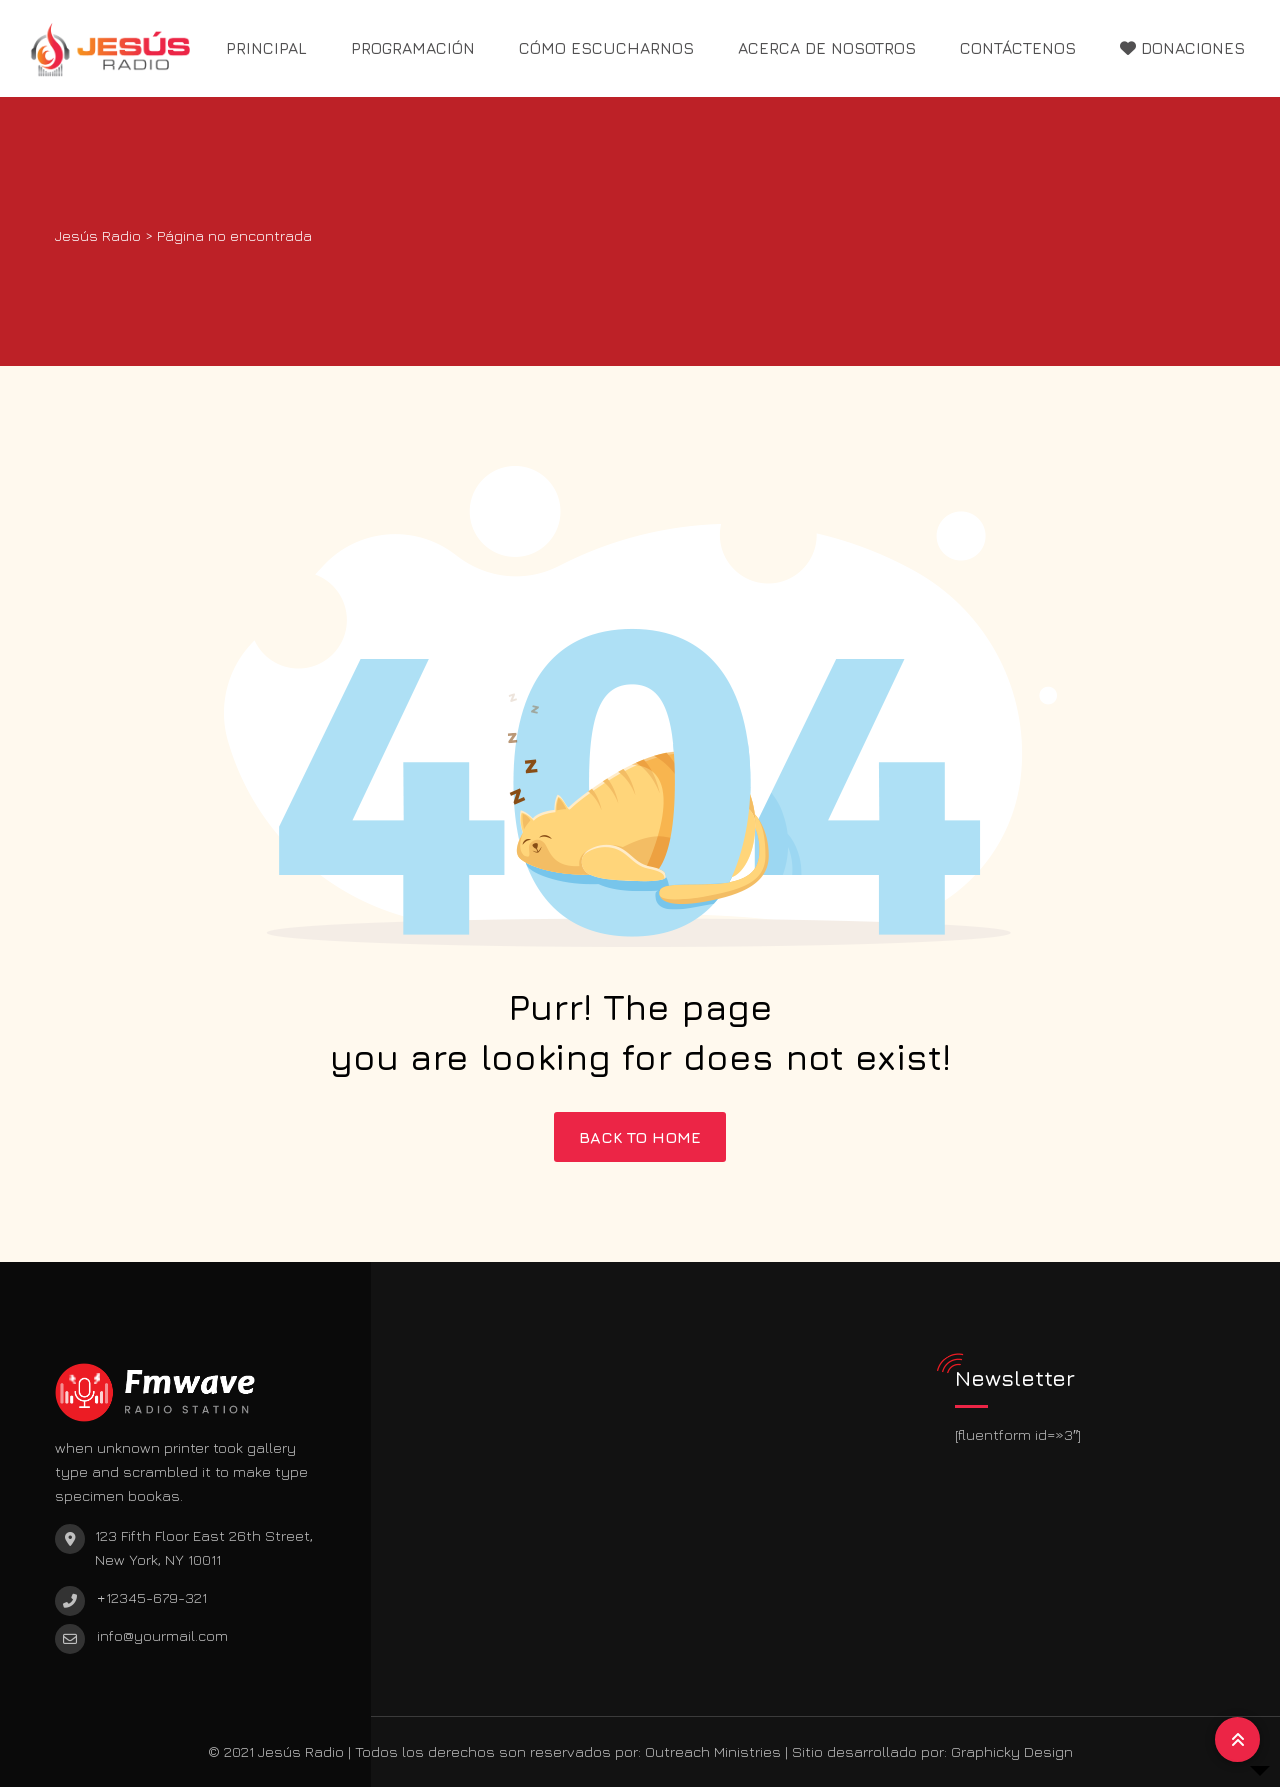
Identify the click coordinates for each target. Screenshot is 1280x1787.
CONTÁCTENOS (1018, 48)
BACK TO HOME (640, 1137)
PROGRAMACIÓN (413, 48)
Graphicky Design (1012, 1751)
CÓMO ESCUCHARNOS (606, 48)
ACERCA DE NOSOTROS (827, 48)
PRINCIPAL (266, 48)
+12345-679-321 (152, 1597)
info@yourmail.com (162, 1635)
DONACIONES (1182, 48)
